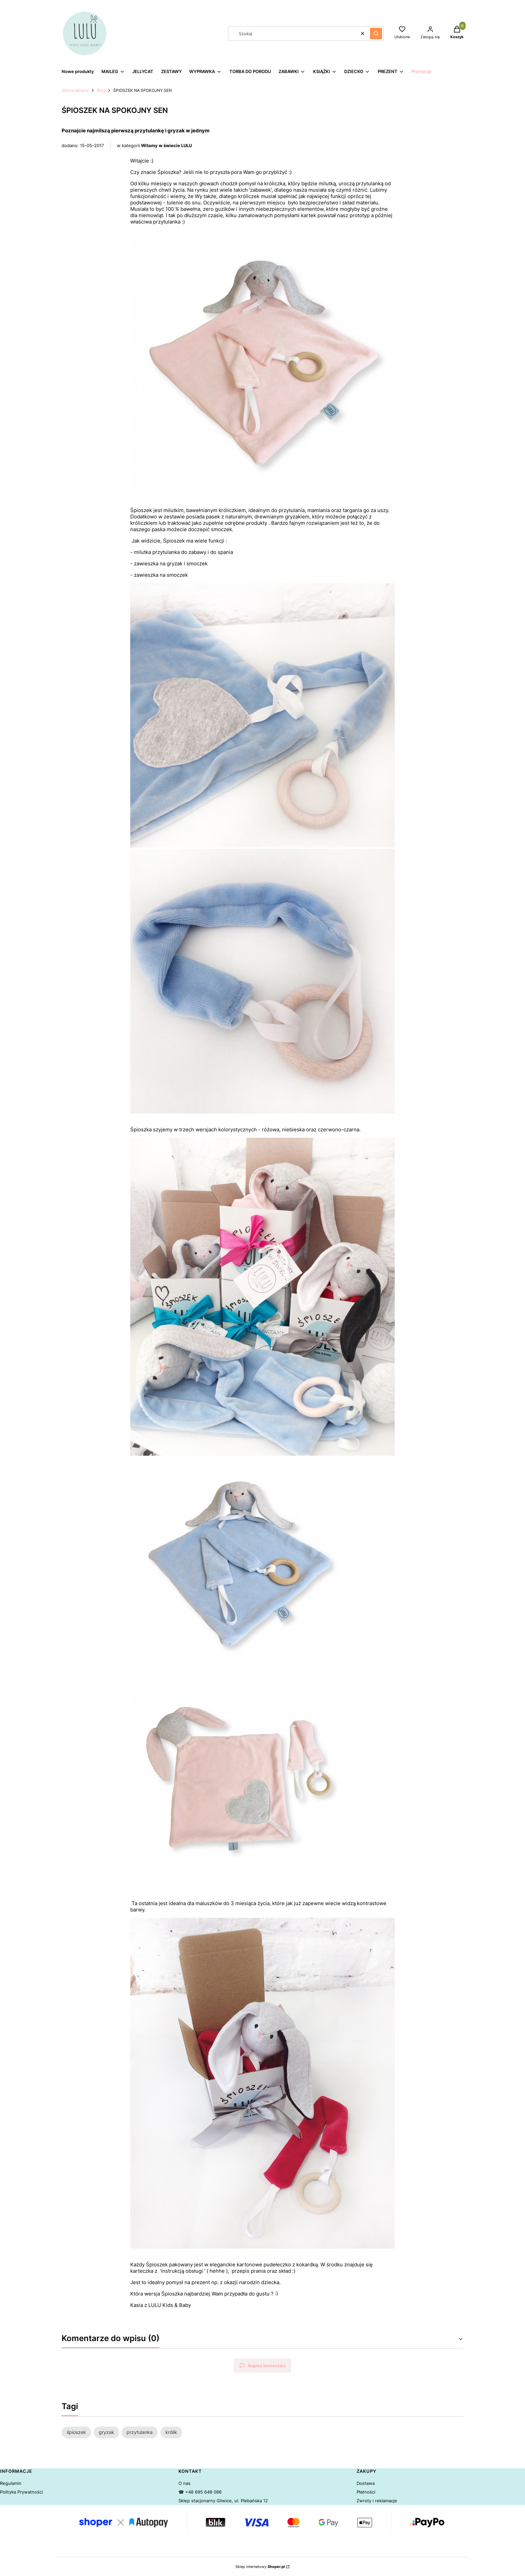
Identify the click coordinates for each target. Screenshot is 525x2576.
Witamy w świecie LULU (166, 145)
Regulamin (10, 2483)
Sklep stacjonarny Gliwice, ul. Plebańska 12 (223, 2500)
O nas (184, 2483)
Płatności (366, 2492)
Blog (101, 90)
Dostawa (366, 2483)
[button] (376, 33)
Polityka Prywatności (21, 2492)
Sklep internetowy (260, 2566)
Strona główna (75, 90)
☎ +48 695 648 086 (200, 2492)
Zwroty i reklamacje (377, 2500)
